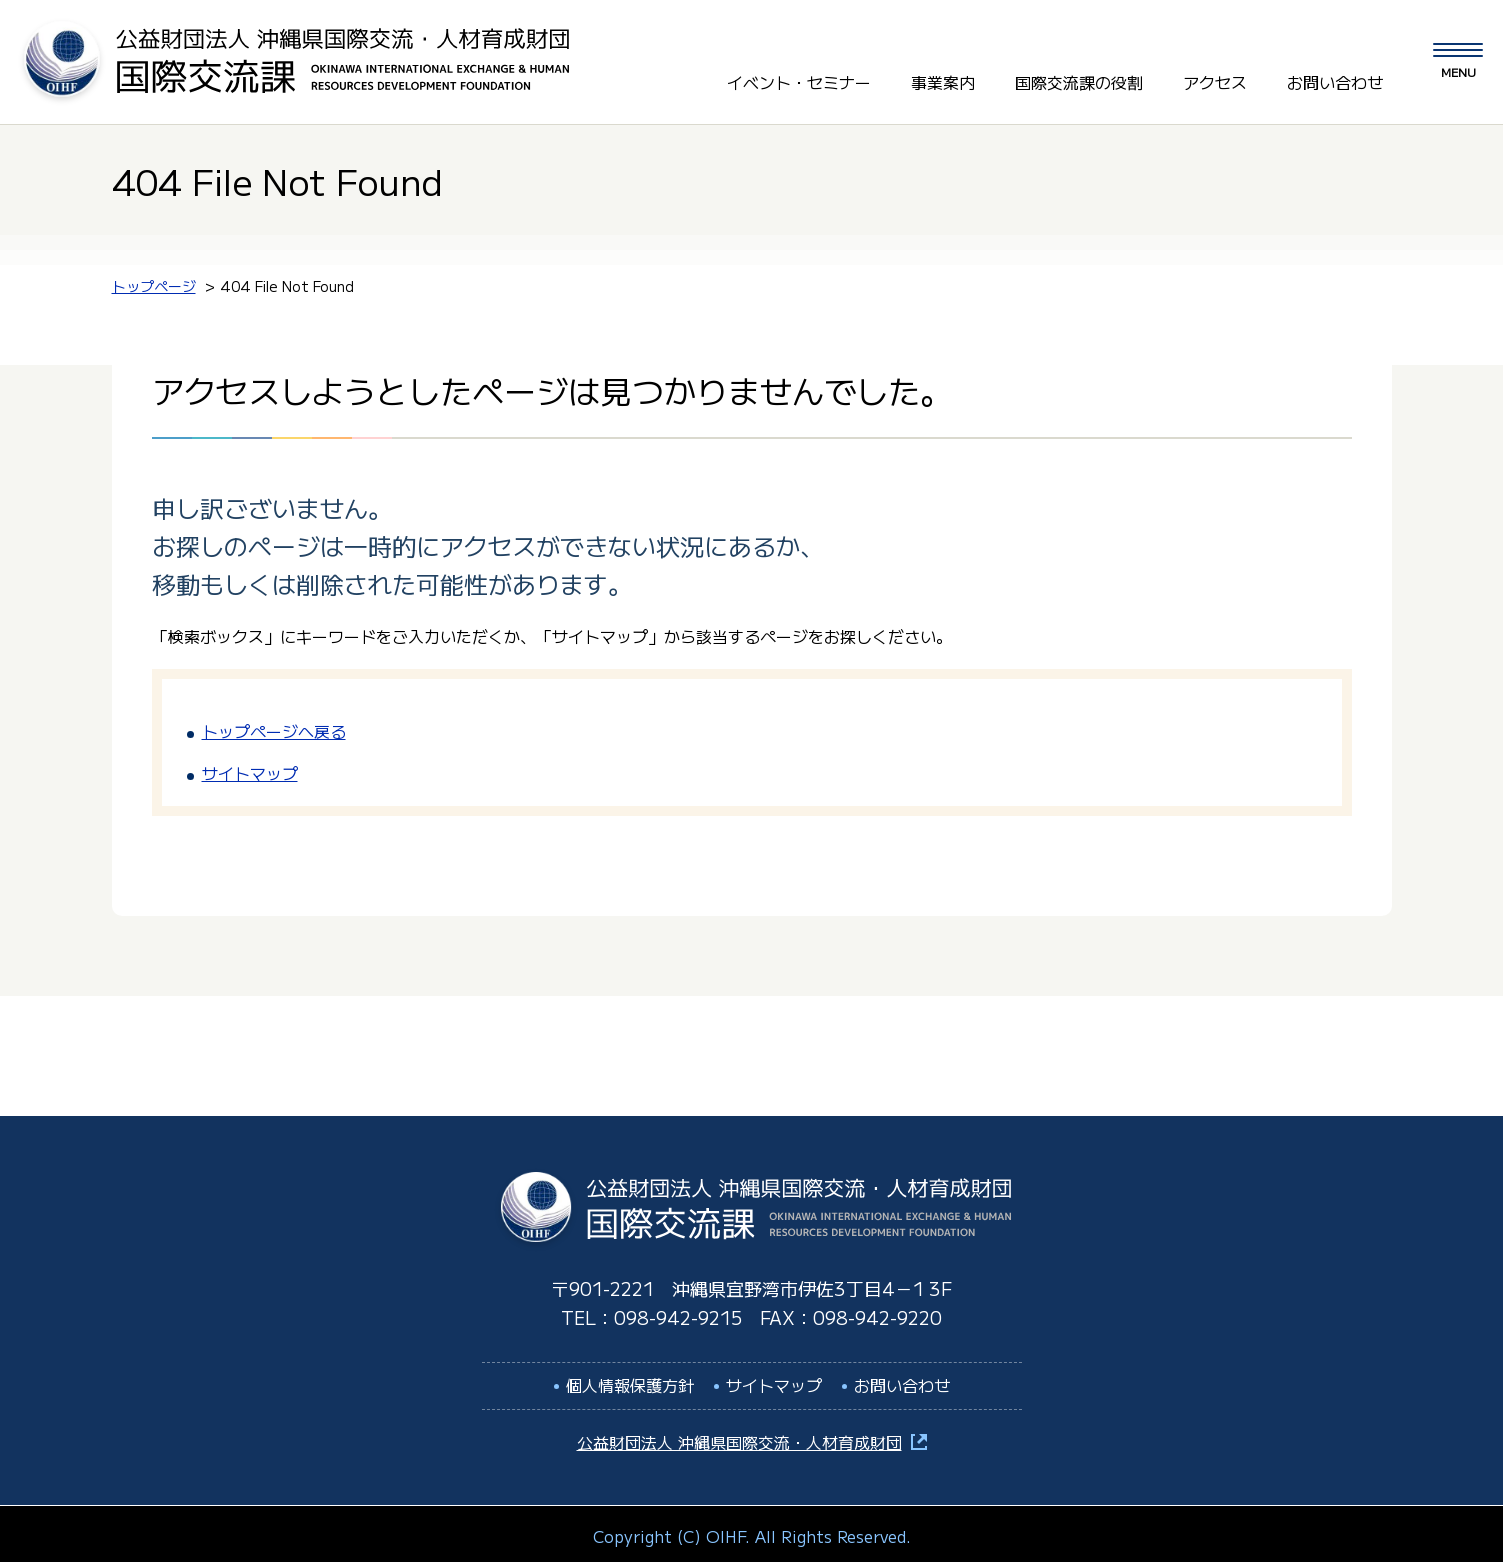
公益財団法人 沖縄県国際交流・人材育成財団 (739, 1436)
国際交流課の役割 (1079, 79)
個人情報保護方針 (630, 1379)
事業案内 (943, 79)
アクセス (1215, 79)
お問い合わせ (1335, 79)
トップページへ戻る (274, 725)
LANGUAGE (1305, 39)
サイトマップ (250, 767)
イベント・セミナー (799, 79)
